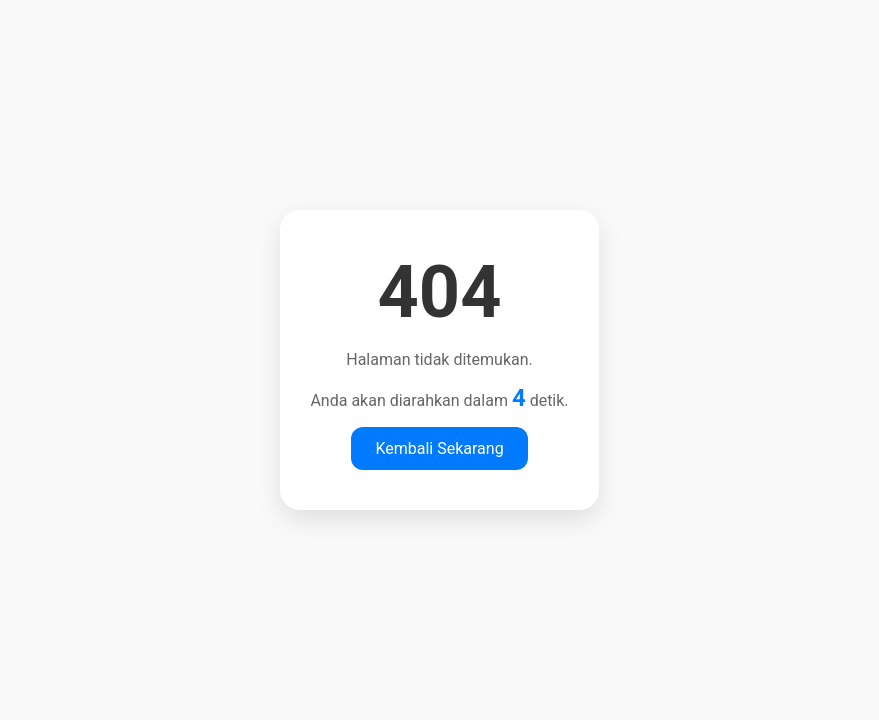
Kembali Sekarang (439, 448)
